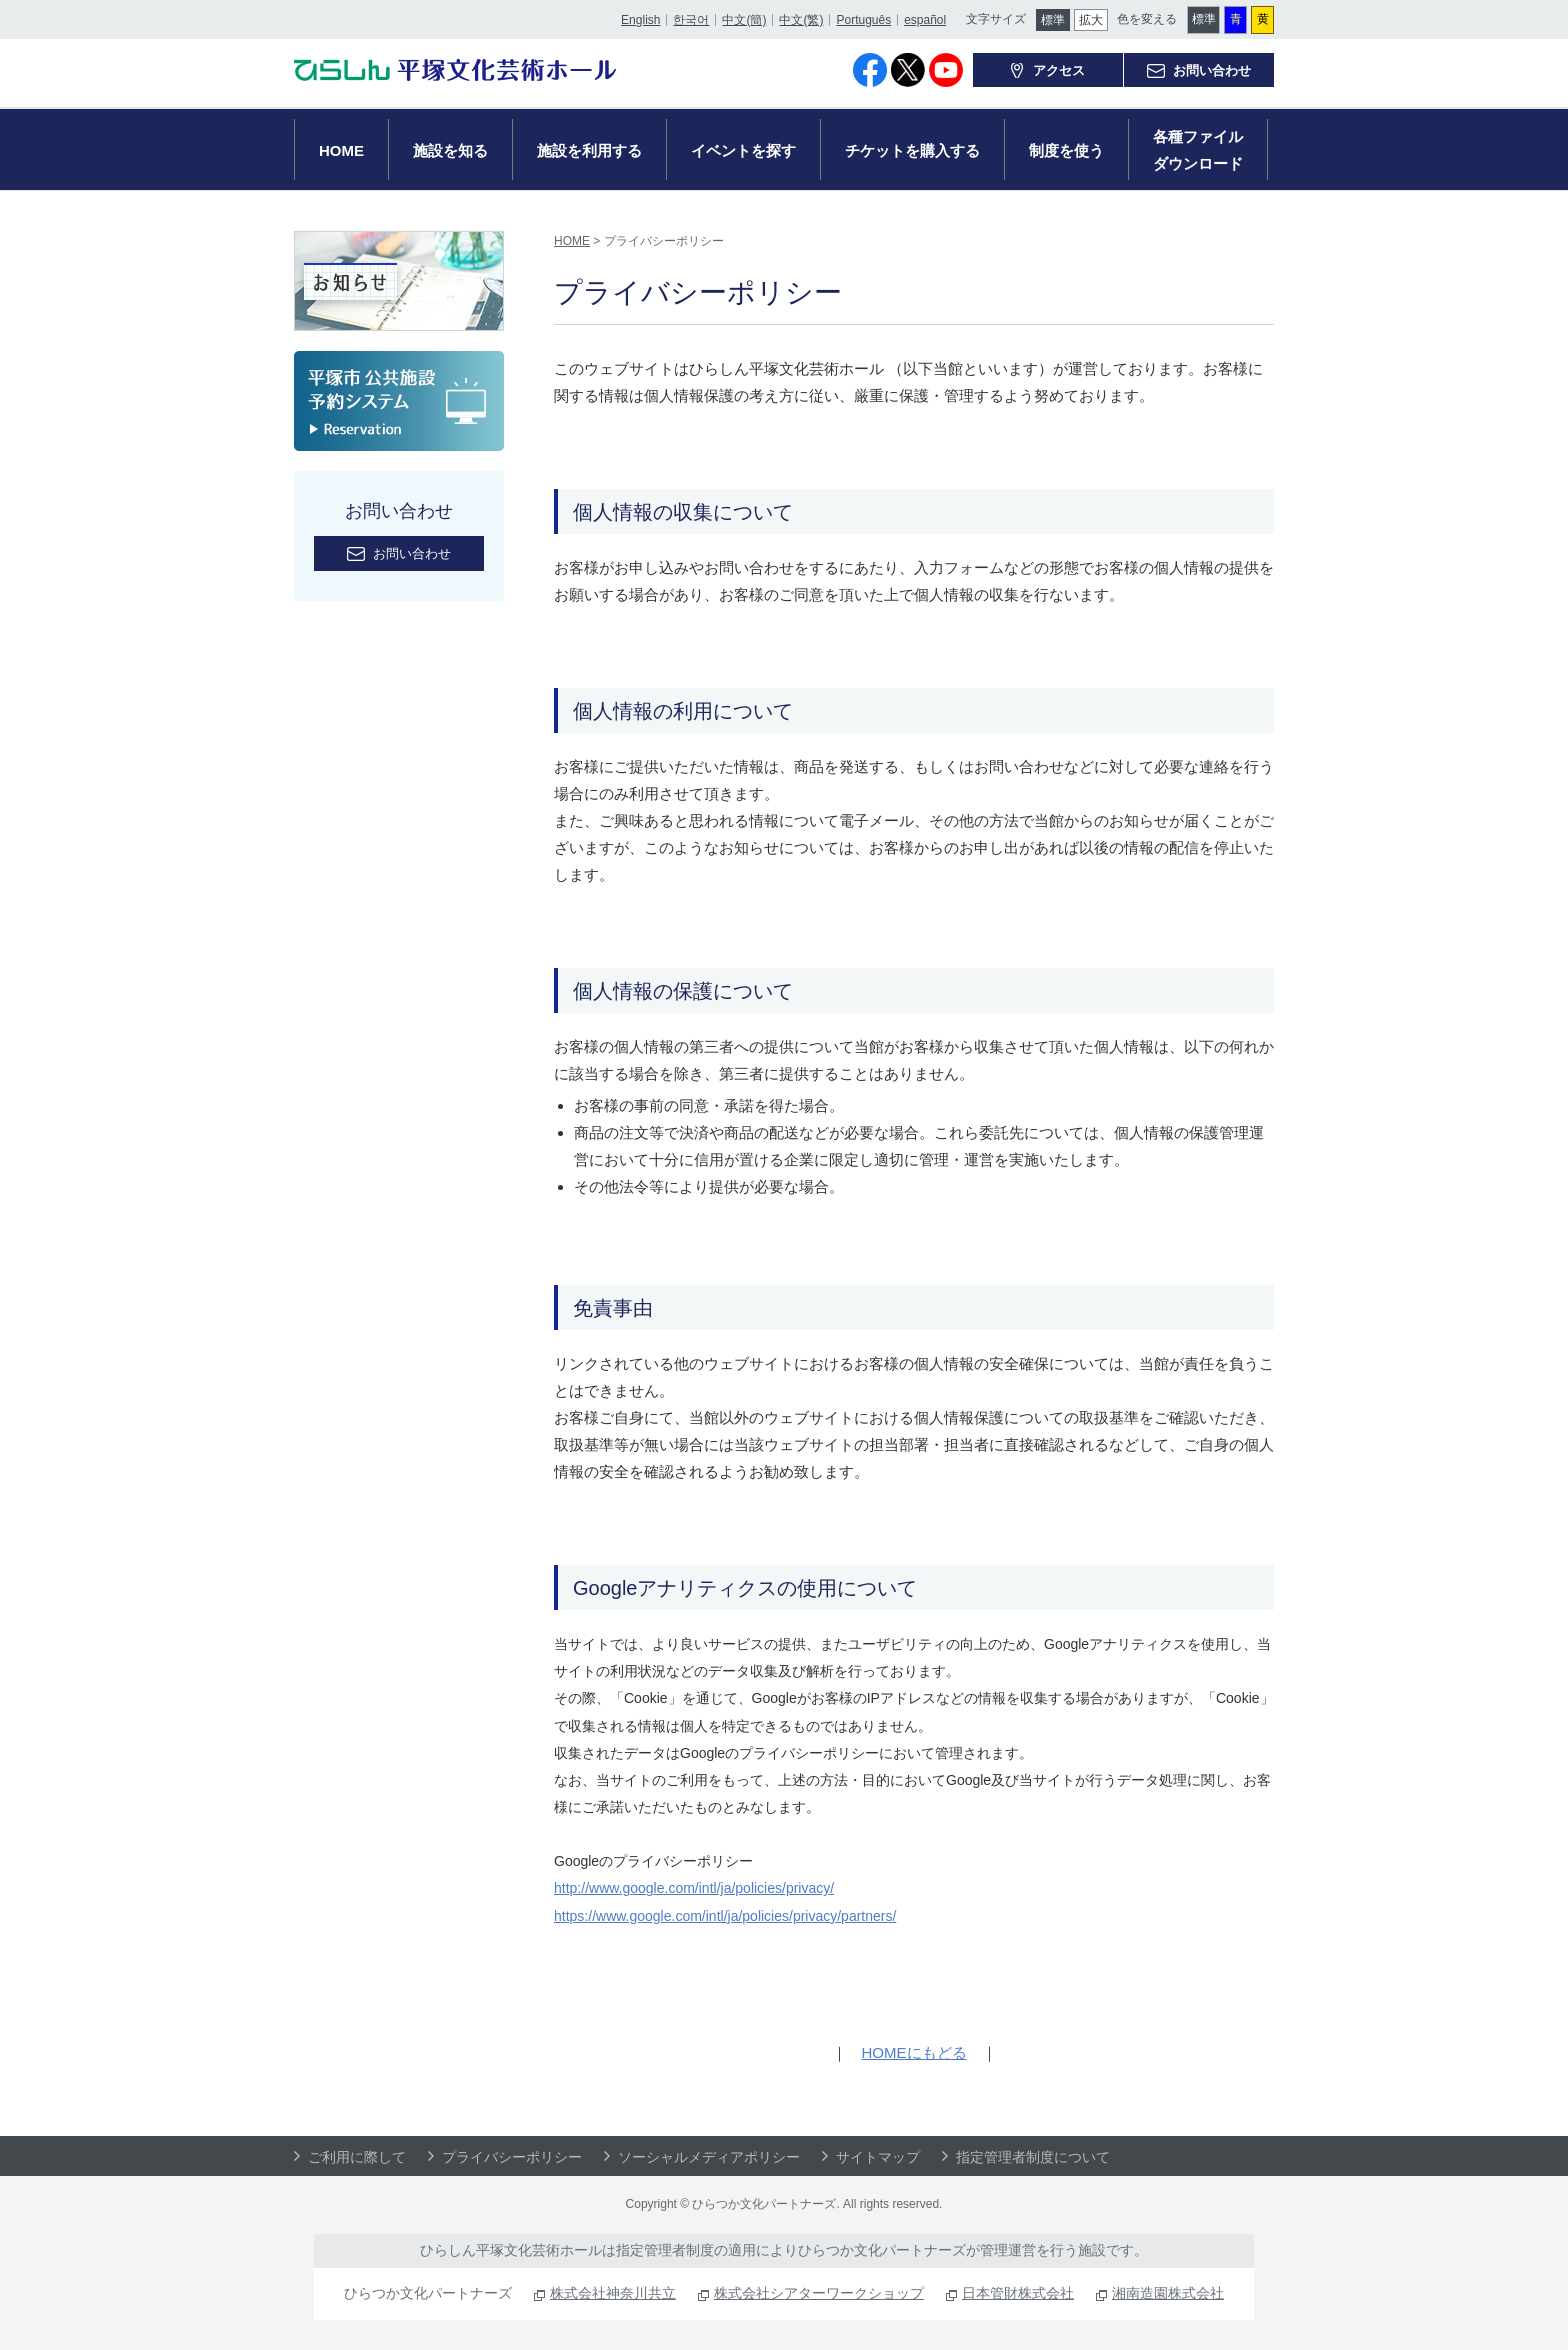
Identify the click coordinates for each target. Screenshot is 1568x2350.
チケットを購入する (912, 150)
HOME (341, 150)
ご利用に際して (357, 2157)
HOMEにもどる (914, 2052)
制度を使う (1066, 150)
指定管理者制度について (1033, 2157)
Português (862, 17)
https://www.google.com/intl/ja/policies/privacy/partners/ (725, 1916)
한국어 (690, 17)
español (924, 17)
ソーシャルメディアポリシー (709, 2157)
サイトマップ (878, 2157)
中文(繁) (800, 17)
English (639, 17)
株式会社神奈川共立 (613, 2293)
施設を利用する (589, 150)
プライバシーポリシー (512, 2157)
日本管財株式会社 (1018, 2293)
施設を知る (450, 150)
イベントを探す (743, 150)
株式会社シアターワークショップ (819, 2293)
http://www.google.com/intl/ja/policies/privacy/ (694, 1888)
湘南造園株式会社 (1168, 2293)
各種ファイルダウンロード (1198, 150)
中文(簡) (743, 17)
